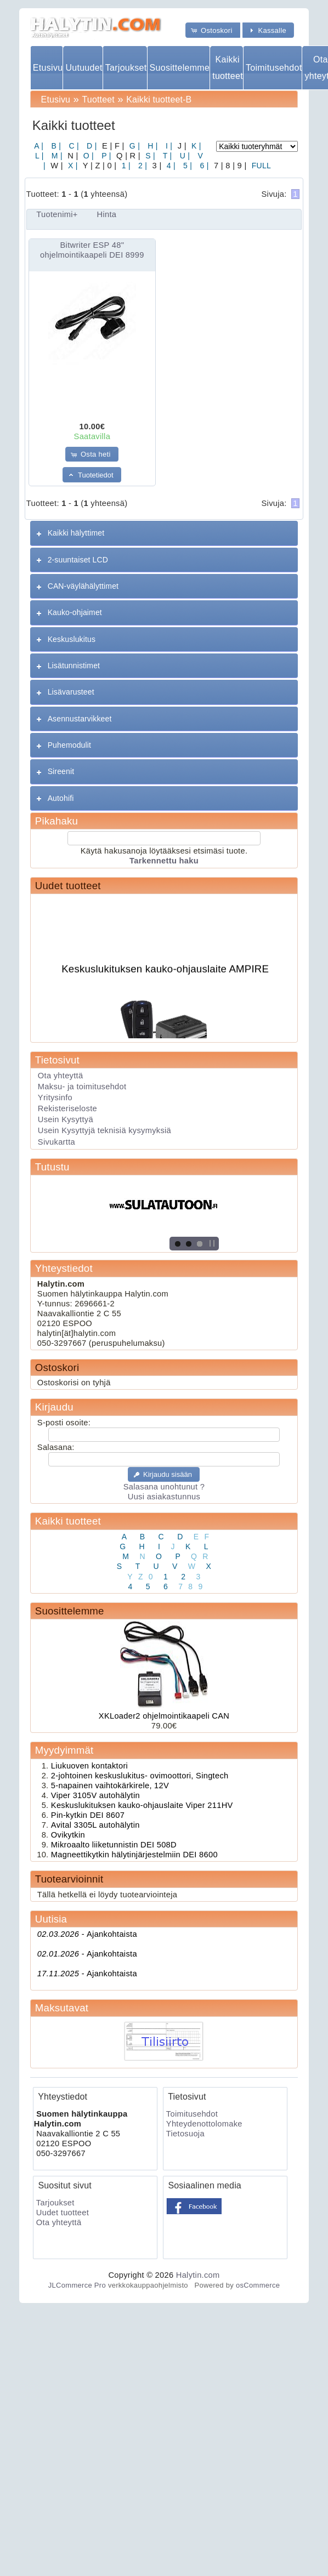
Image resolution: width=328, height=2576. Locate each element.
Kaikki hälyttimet (76, 532)
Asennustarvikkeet (80, 718)
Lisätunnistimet (74, 665)
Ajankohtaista (87, 1934)
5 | (186, 165)
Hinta (107, 214)
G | (133, 145)
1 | (124, 165)
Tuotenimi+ (56, 214)
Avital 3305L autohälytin (95, 1825)
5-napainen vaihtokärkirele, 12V (110, 1785)
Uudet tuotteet (68, 885)
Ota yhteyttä (60, 1075)
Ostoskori (57, 1367)
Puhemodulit (69, 745)
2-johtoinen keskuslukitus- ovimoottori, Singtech (140, 1775)
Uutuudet (83, 67)
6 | (202, 165)
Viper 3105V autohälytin (95, 1795)
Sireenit (61, 771)
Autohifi (61, 798)
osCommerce (258, 2285)
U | (184, 155)
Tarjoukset (125, 67)
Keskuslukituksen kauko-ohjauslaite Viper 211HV (142, 1805)
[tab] (164, 533)
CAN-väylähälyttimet (83, 586)
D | (90, 145)
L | (39, 155)
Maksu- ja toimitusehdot (82, 1086)
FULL (261, 165)
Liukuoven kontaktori (89, 1765)
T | (166, 155)
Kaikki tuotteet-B (158, 99)
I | (167, 145)
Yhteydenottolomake (204, 2123)
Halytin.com (198, 2275)
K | (195, 145)
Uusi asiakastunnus (164, 1496)
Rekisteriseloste (67, 1108)
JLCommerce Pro (77, 2285)
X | (72, 165)
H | (151, 145)
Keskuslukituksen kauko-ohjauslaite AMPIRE (165, 973)
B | (55, 145)
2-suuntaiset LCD (78, 559)
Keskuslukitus (71, 639)
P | (105, 155)
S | (149, 155)
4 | (170, 165)
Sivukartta (56, 1142)
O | (87, 155)
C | (72, 145)
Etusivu (48, 67)
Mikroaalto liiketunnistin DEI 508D (114, 1844)
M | (56, 155)
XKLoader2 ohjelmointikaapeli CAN (164, 1715)
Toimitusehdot (274, 67)
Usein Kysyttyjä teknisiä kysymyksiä (104, 1130)
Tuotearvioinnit (69, 1879)
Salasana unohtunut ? (164, 1486)
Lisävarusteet (71, 691)
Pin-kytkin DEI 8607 (88, 1815)
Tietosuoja (185, 2133)
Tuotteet (98, 99)
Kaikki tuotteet (227, 67)
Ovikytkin (68, 1834)
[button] (212, 29)
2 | (141, 165)
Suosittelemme (180, 67)
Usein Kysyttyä (65, 1119)
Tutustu (52, 1167)
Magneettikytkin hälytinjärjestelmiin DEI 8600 (134, 1854)
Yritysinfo (55, 1097)
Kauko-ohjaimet (75, 612)
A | (38, 145)
